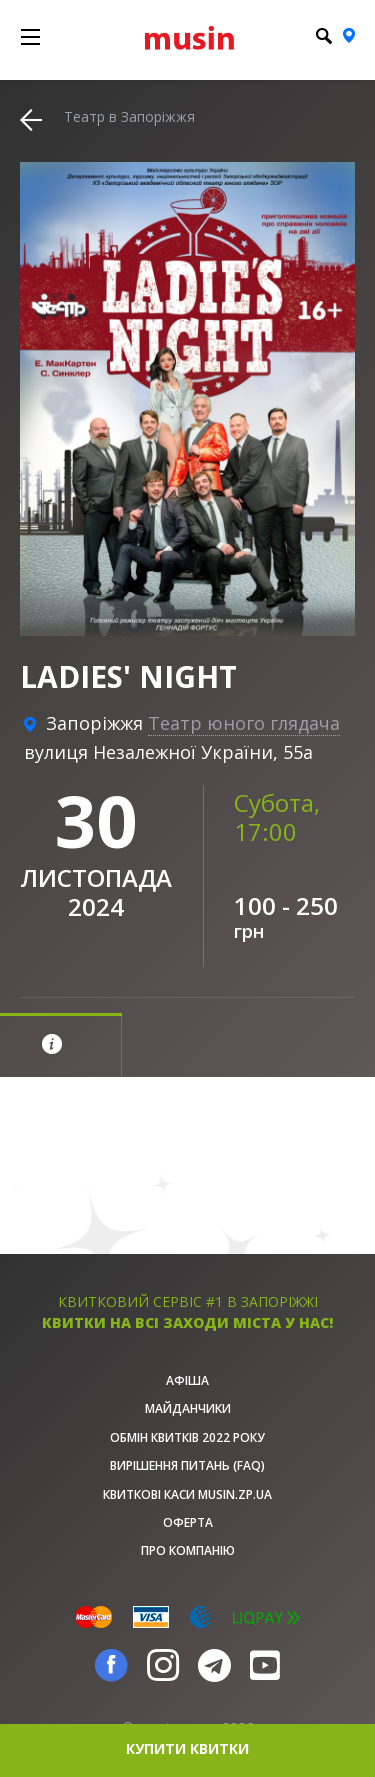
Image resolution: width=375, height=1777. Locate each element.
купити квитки (187, 1748)
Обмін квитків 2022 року (187, 1437)
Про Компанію (188, 1550)
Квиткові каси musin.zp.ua (187, 1494)
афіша (187, 1380)
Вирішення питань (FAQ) (187, 1465)
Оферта (188, 1522)
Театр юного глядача (244, 723)
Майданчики (188, 1408)
